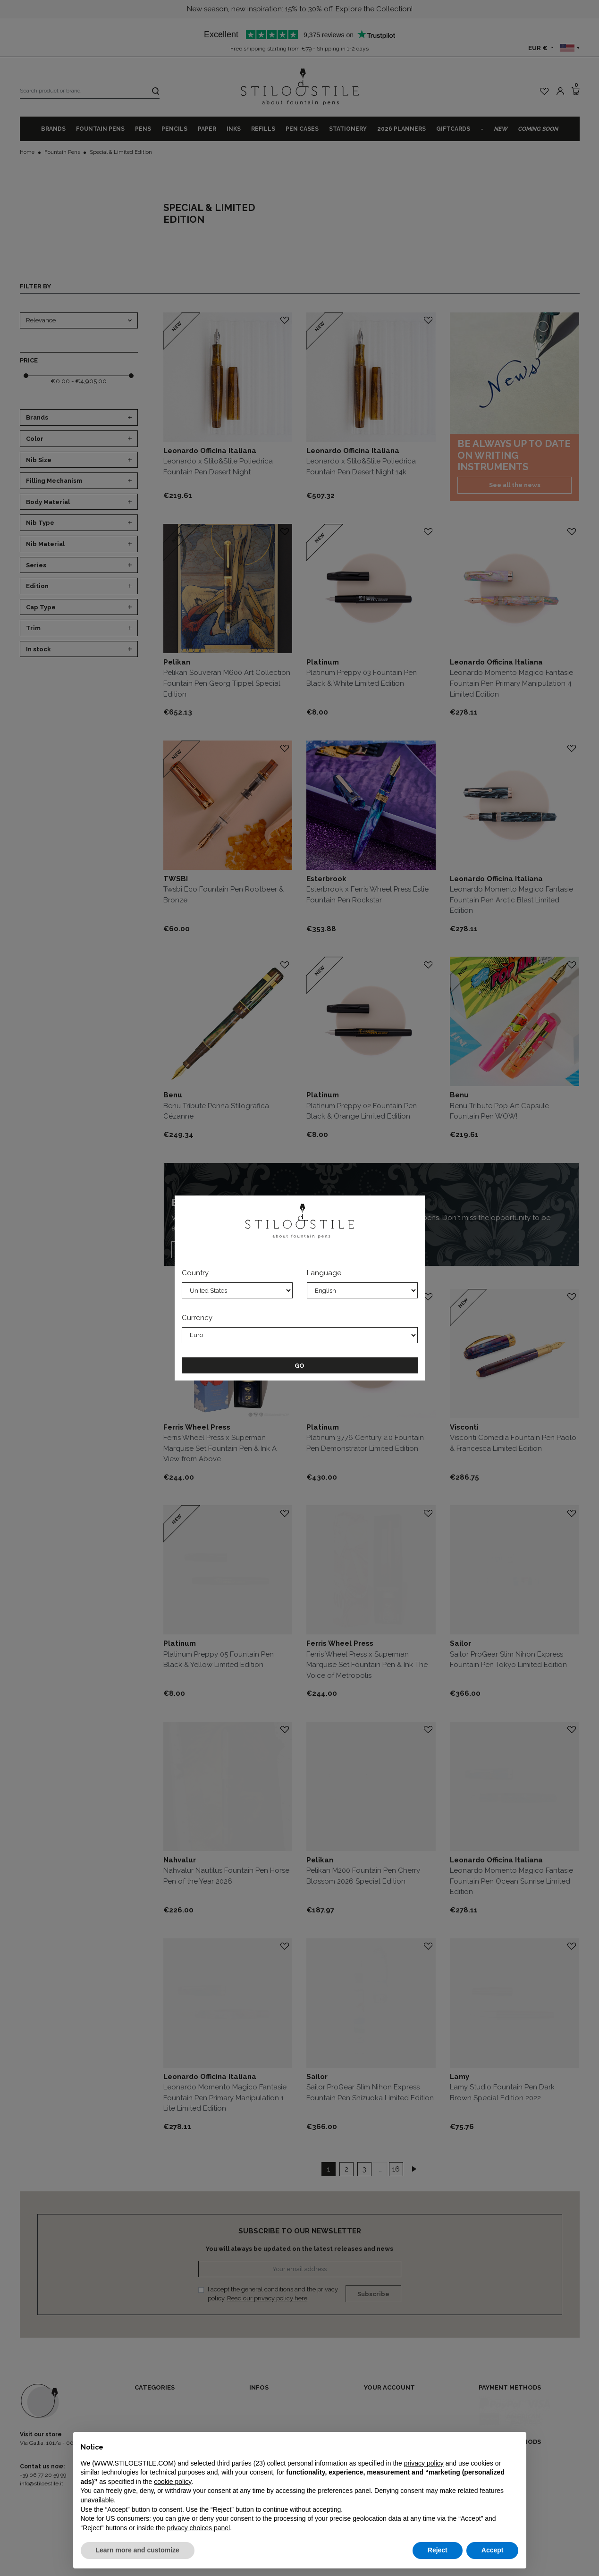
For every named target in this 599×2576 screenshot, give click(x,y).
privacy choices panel (198, 2528)
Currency (197, 1317)
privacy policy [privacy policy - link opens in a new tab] (424, 2463)
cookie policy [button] (172, 2481)
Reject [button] (437, 2550)
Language (324, 1273)
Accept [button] (492, 2550)
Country (195, 1273)
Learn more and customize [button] (137, 2550)
